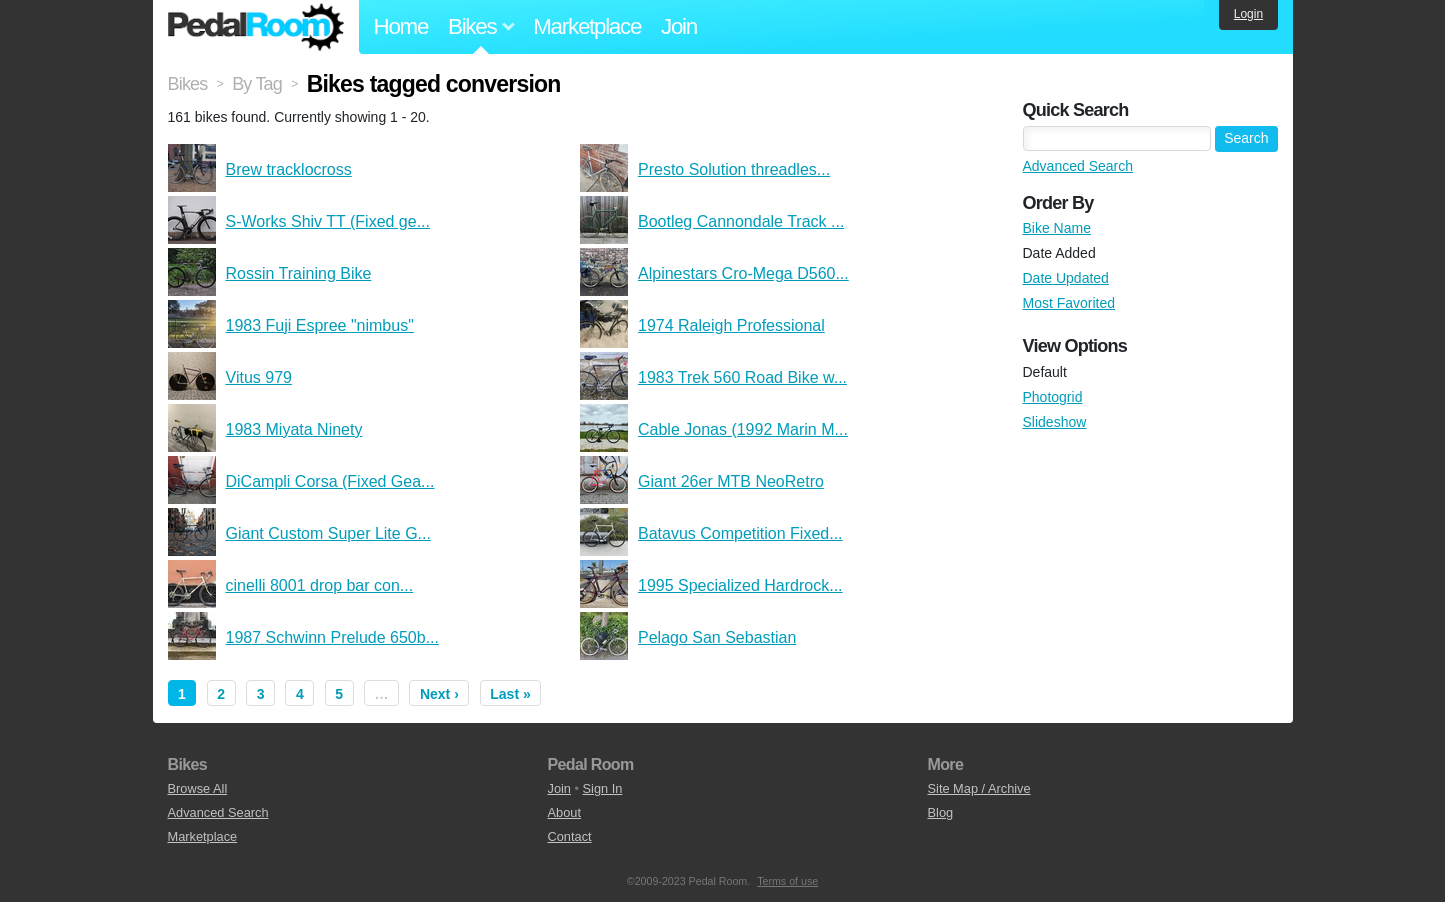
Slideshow (1055, 422)
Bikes (188, 84)
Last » (510, 694)
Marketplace (587, 26)
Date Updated (1066, 278)
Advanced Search (1078, 166)
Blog (941, 812)
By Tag (257, 84)
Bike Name (1057, 228)
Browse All (198, 788)
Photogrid (1053, 397)
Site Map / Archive (979, 788)
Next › (439, 694)
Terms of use (787, 881)
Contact (570, 836)
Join (679, 26)
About (564, 812)
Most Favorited (1069, 303)
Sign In (603, 788)
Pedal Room (256, 27)
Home (401, 26)
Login (1248, 14)
